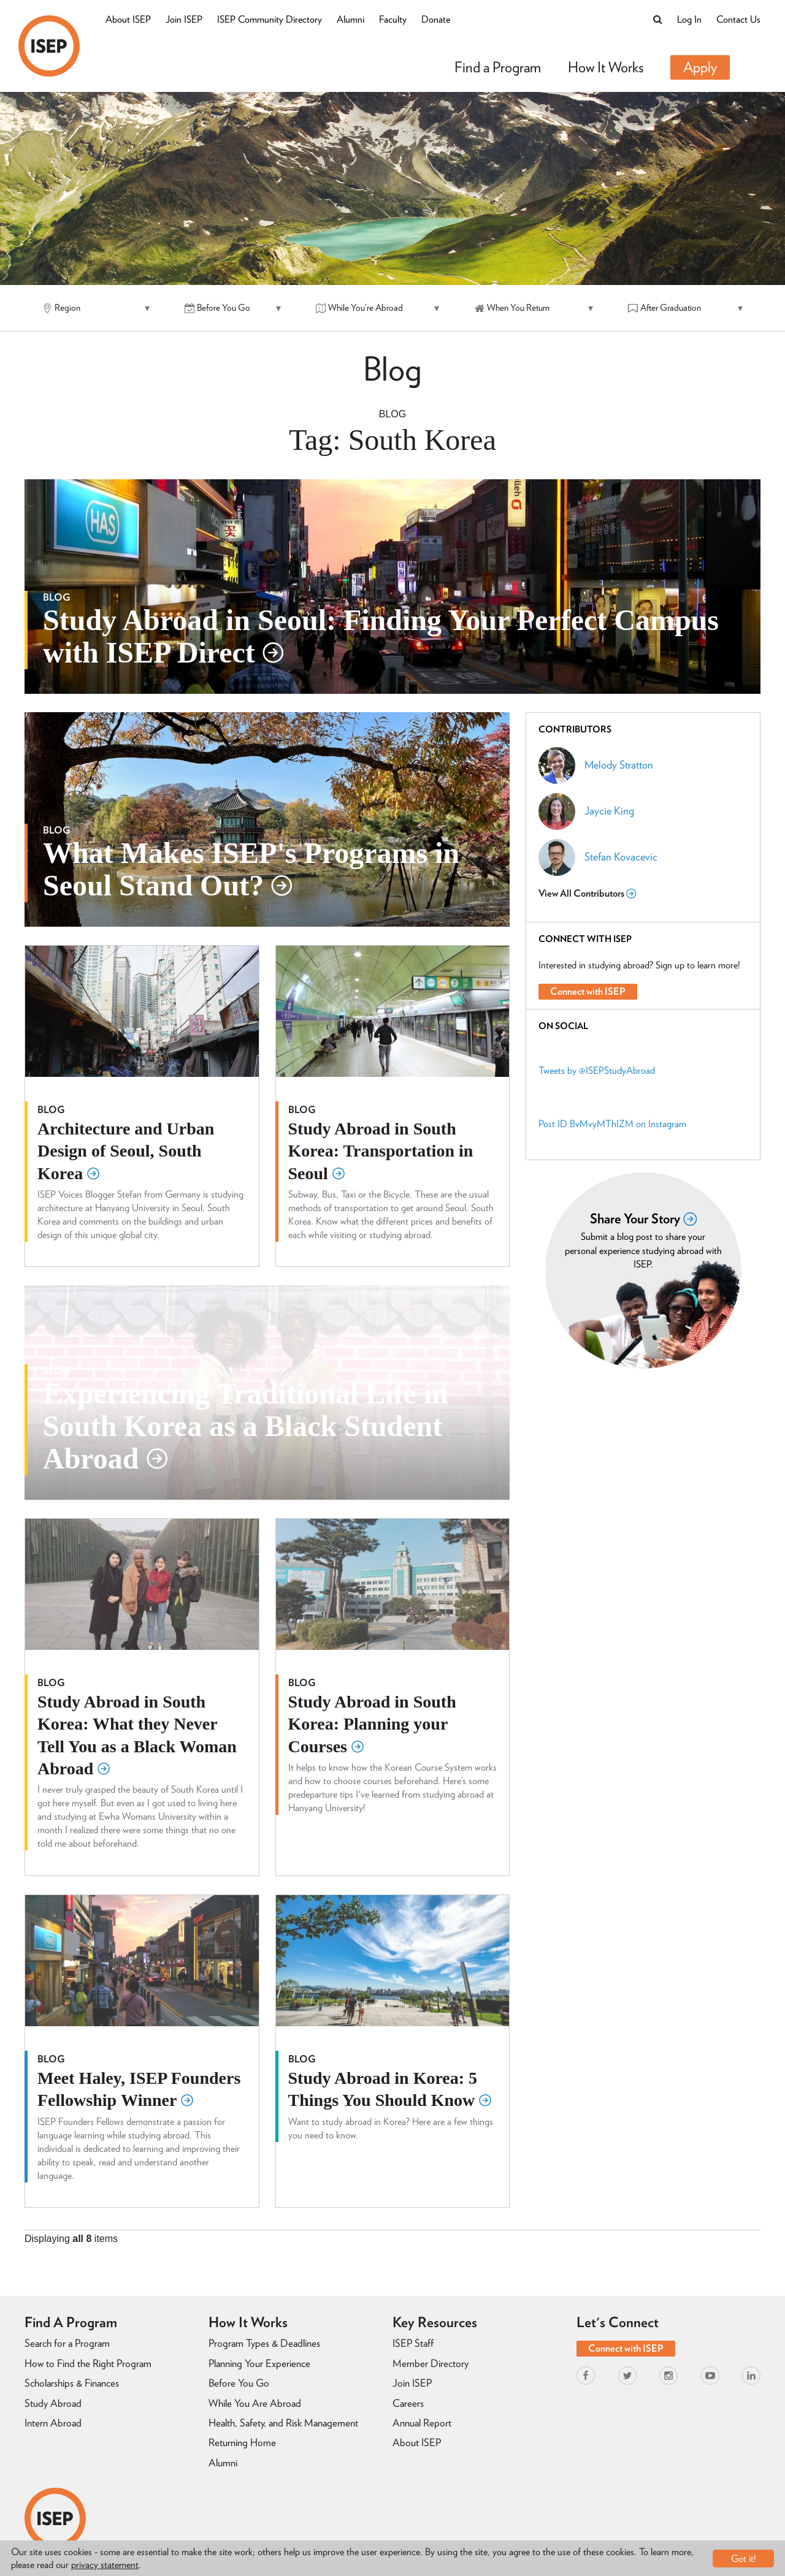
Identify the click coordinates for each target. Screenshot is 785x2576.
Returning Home (242, 2442)
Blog (392, 414)
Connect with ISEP (588, 991)
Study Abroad (53, 2403)
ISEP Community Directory (269, 19)
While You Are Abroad (255, 2403)
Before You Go (239, 2383)
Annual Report (421, 2423)
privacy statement (105, 2564)
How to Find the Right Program (88, 2363)
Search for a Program (67, 2343)
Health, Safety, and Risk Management (283, 2423)
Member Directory (430, 2363)
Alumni (350, 19)
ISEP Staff (413, 2343)
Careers (408, 2403)
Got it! (743, 2558)
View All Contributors (587, 893)
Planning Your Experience (259, 2363)
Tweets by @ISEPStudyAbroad (596, 1070)
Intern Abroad (53, 2423)
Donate (435, 19)
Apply (700, 67)
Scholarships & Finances (72, 2383)
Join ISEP (184, 19)
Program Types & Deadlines (264, 2343)
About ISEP (128, 19)
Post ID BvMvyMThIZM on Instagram (612, 1124)
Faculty (393, 19)
